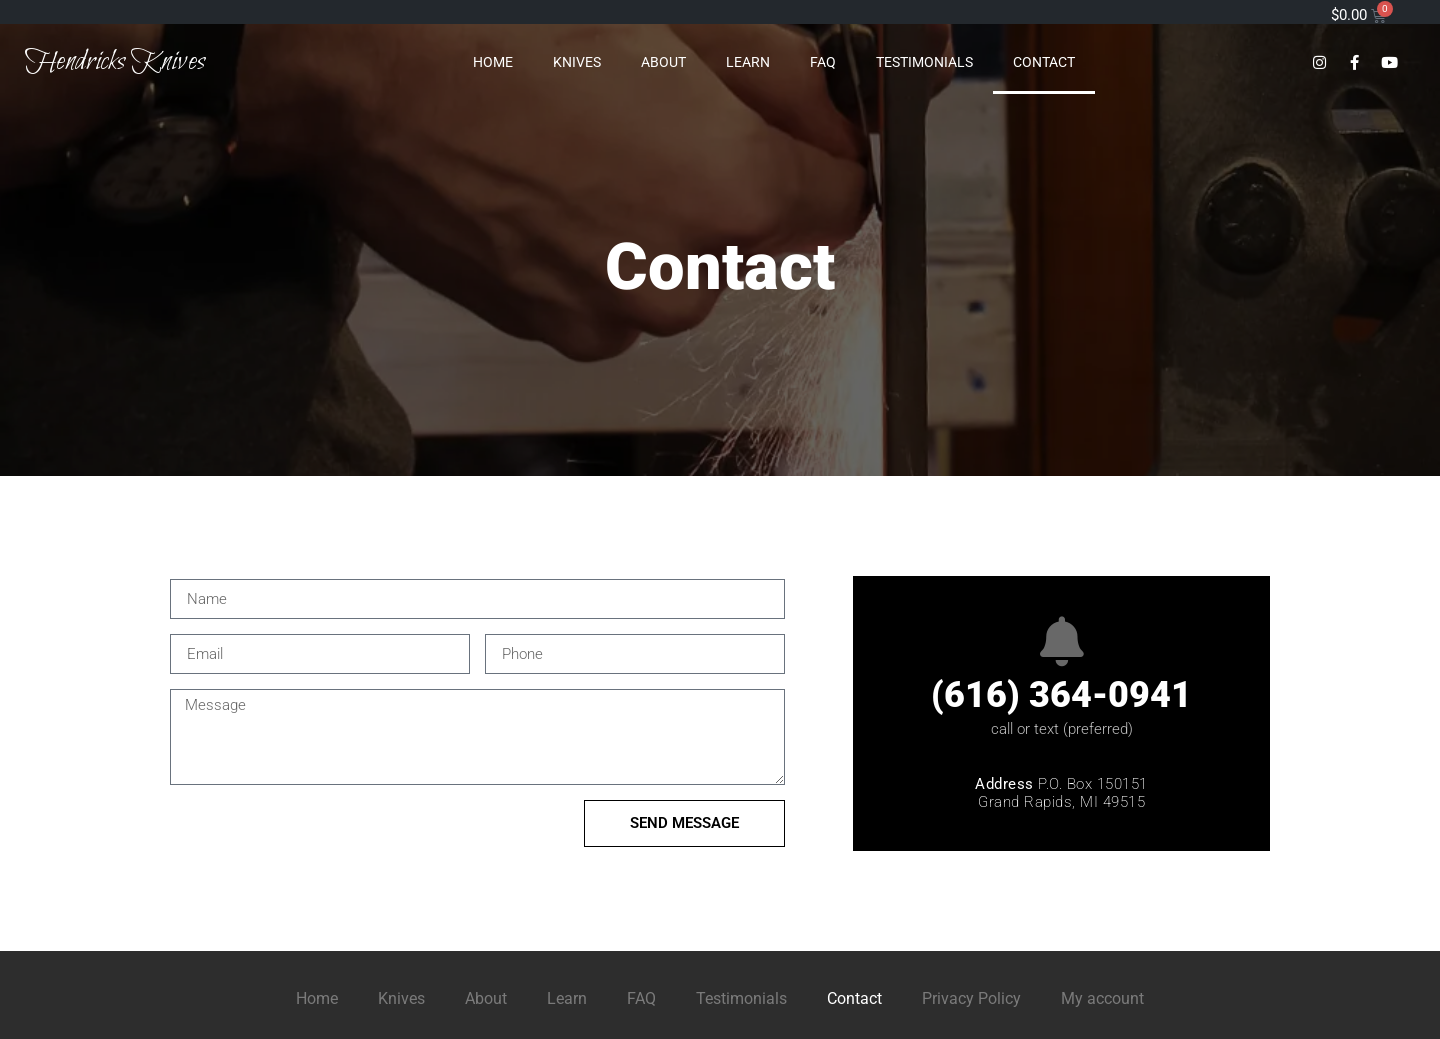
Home (493, 62)
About (663, 62)
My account (1102, 998)
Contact (1044, 62)
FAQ (823, 62)
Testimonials (924, 62)
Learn (748, 62)
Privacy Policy (971, 998)
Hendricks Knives (115, 62)
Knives (577, 62)
